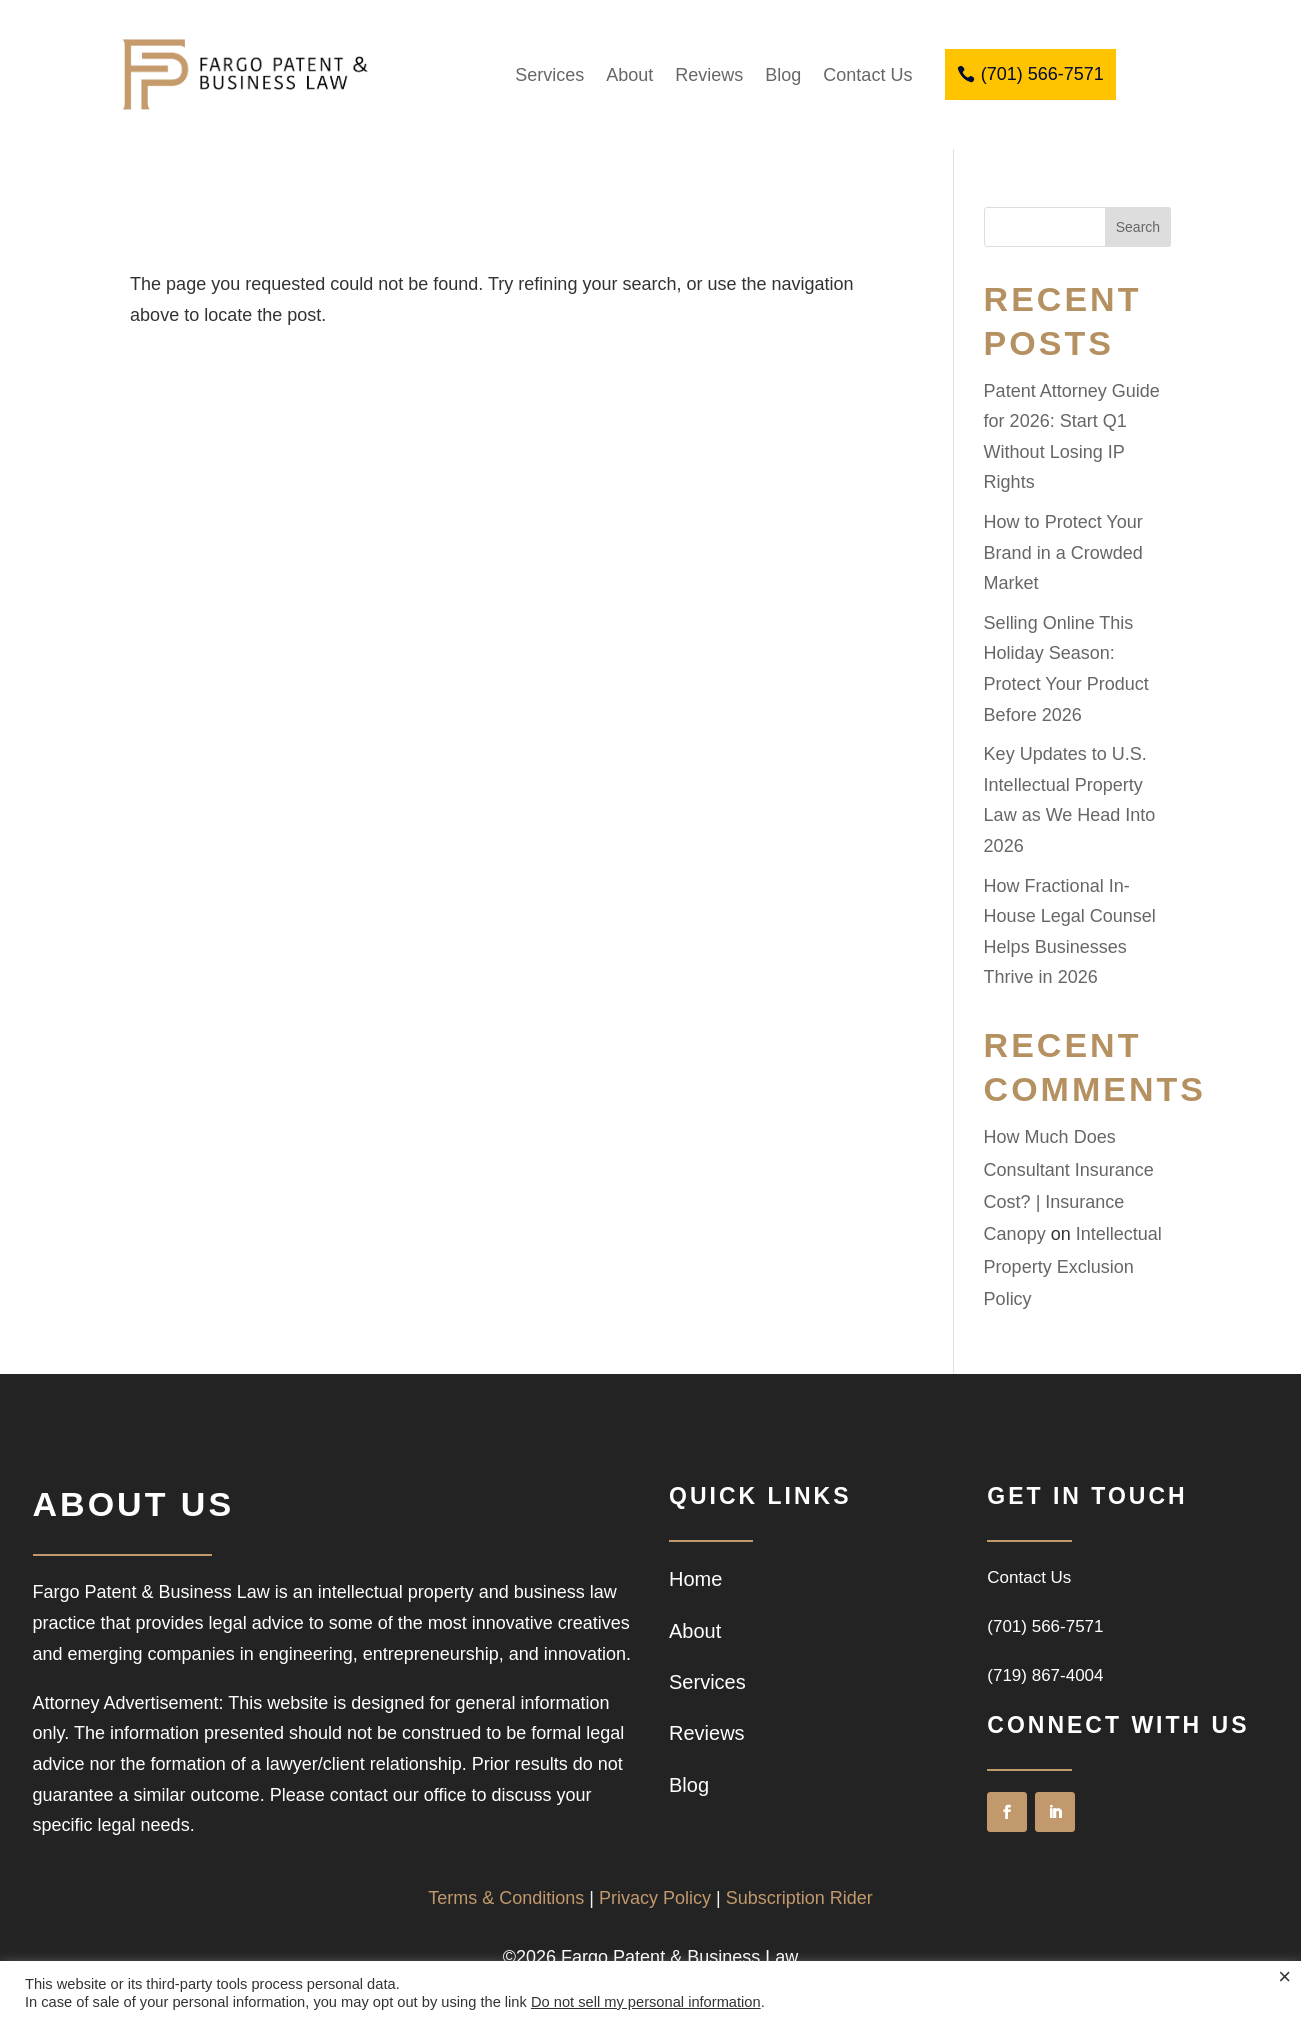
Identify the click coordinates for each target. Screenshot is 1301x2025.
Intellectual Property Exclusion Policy (1073, 1266)
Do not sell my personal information (646, 2002)
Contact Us (867, 75)
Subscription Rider (799, 1898)
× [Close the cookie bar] (1284, 1977)
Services (549, 75)
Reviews (709, 75)
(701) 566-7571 (1042, 74)
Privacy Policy (655, 1898)
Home (695, 1579)
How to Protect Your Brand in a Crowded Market (1063, 552)
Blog (783, 75)
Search (1138, 227)
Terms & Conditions (506, 1898)
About (629, 75)
